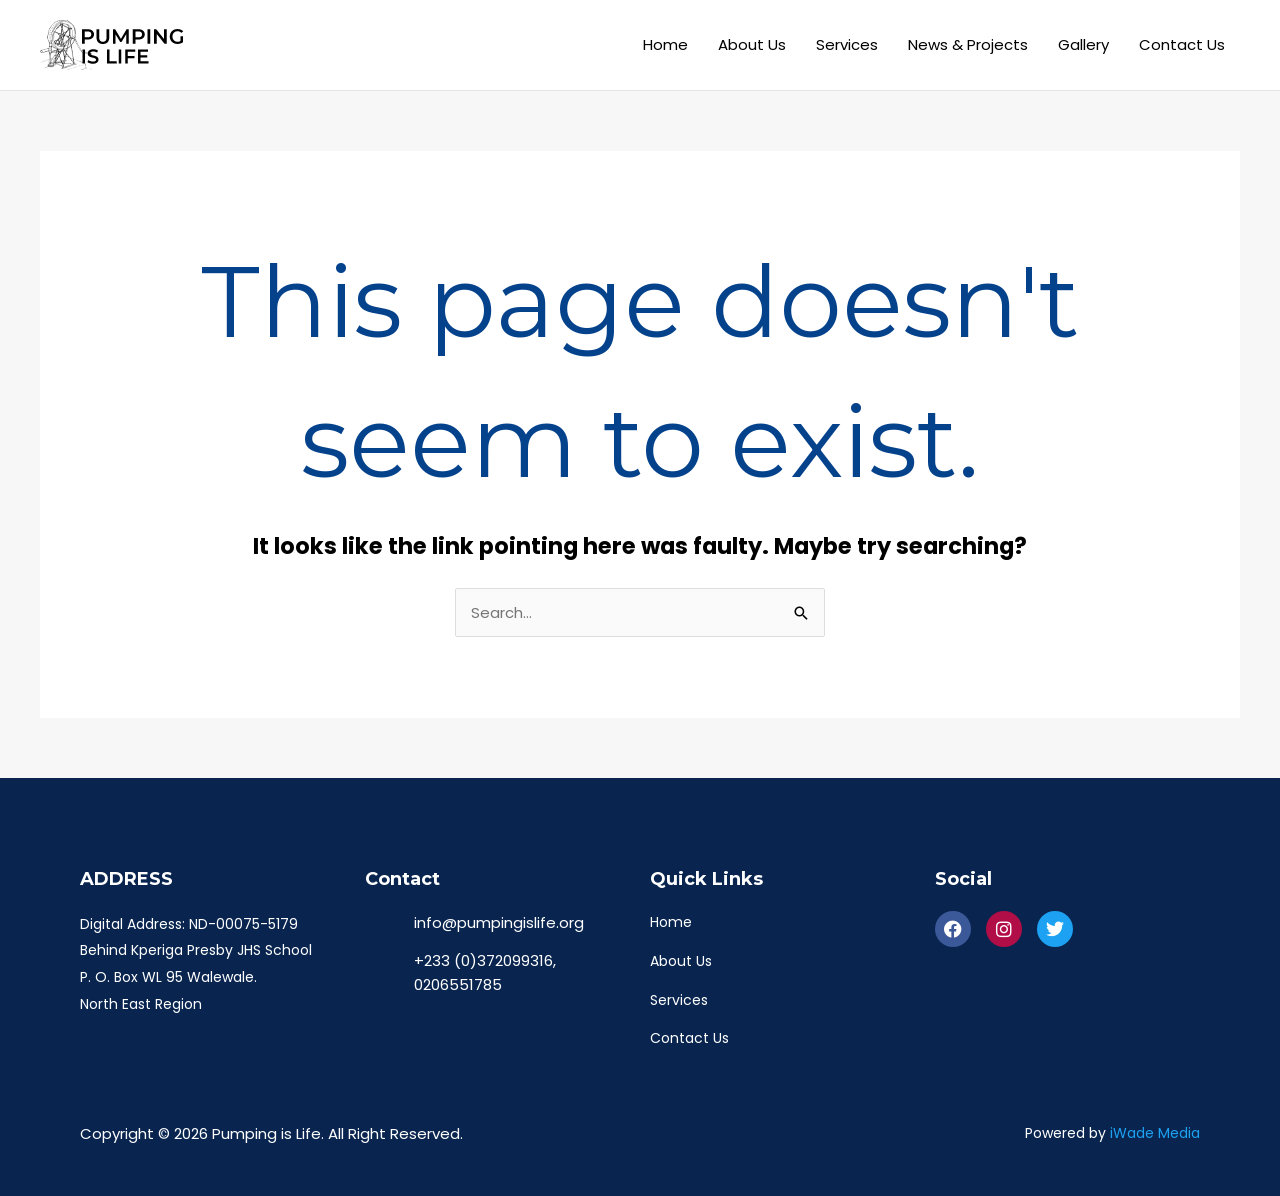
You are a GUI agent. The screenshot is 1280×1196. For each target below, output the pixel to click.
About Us (752, 44)
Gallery (1083, 44)
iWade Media (1155, 1134)
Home (665, 44)
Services (847, 44)
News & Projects (968, 44)
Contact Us (1182, 44)
